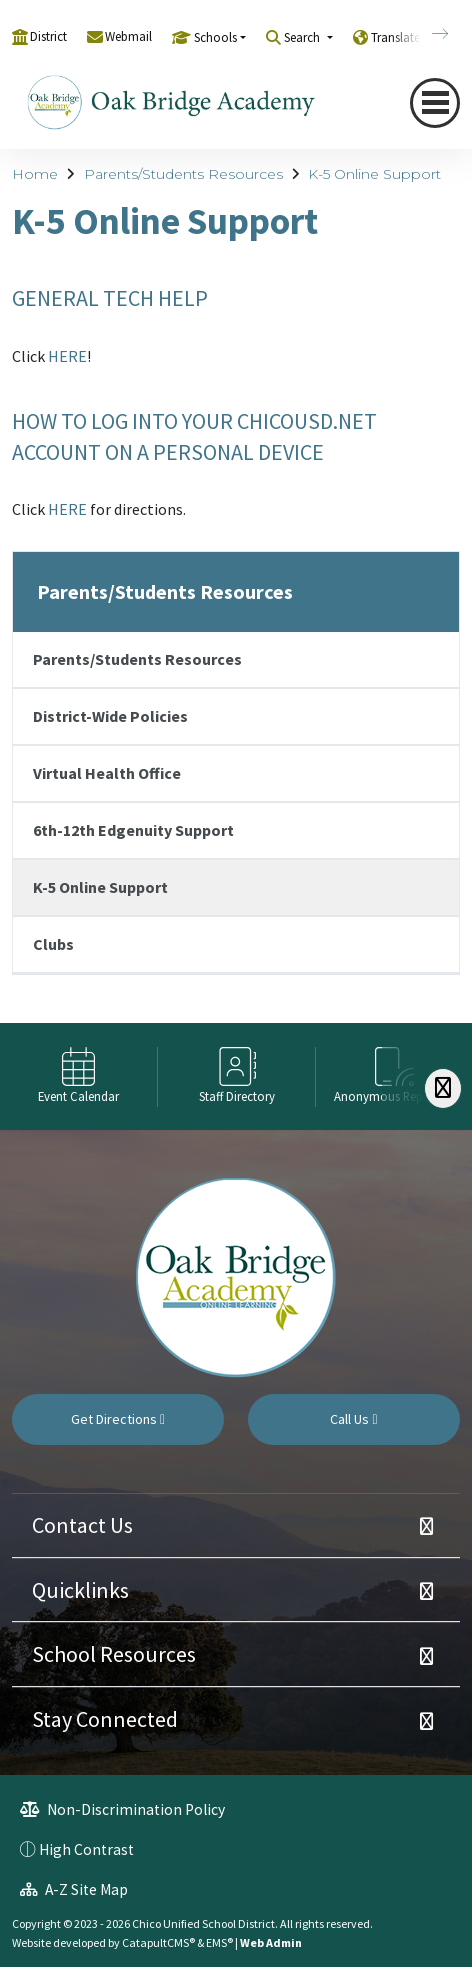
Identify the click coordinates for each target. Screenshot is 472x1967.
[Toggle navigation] (435, 102)
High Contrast (86, 1849)
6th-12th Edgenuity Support (133, 830)
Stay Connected (105, 1719)
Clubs (53, 944)
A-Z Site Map (74, 1889)
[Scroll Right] (443, 1088)
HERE (67, 356)
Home (35, 174)
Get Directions (118, 1419)
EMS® (219, 1942)
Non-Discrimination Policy (122, 1809)
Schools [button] (215, 37)
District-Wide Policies (110, 716)
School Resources (114, 1654)
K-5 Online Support (374, 174)
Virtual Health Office (107, 773)
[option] (79, 1076)
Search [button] (303, 37)
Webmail (128, 36)
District (48, 36)
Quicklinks (80, 1590)
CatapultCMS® (158, 1942)
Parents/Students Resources (183, 174)
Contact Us (82, 1525)
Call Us (353, 1419)
